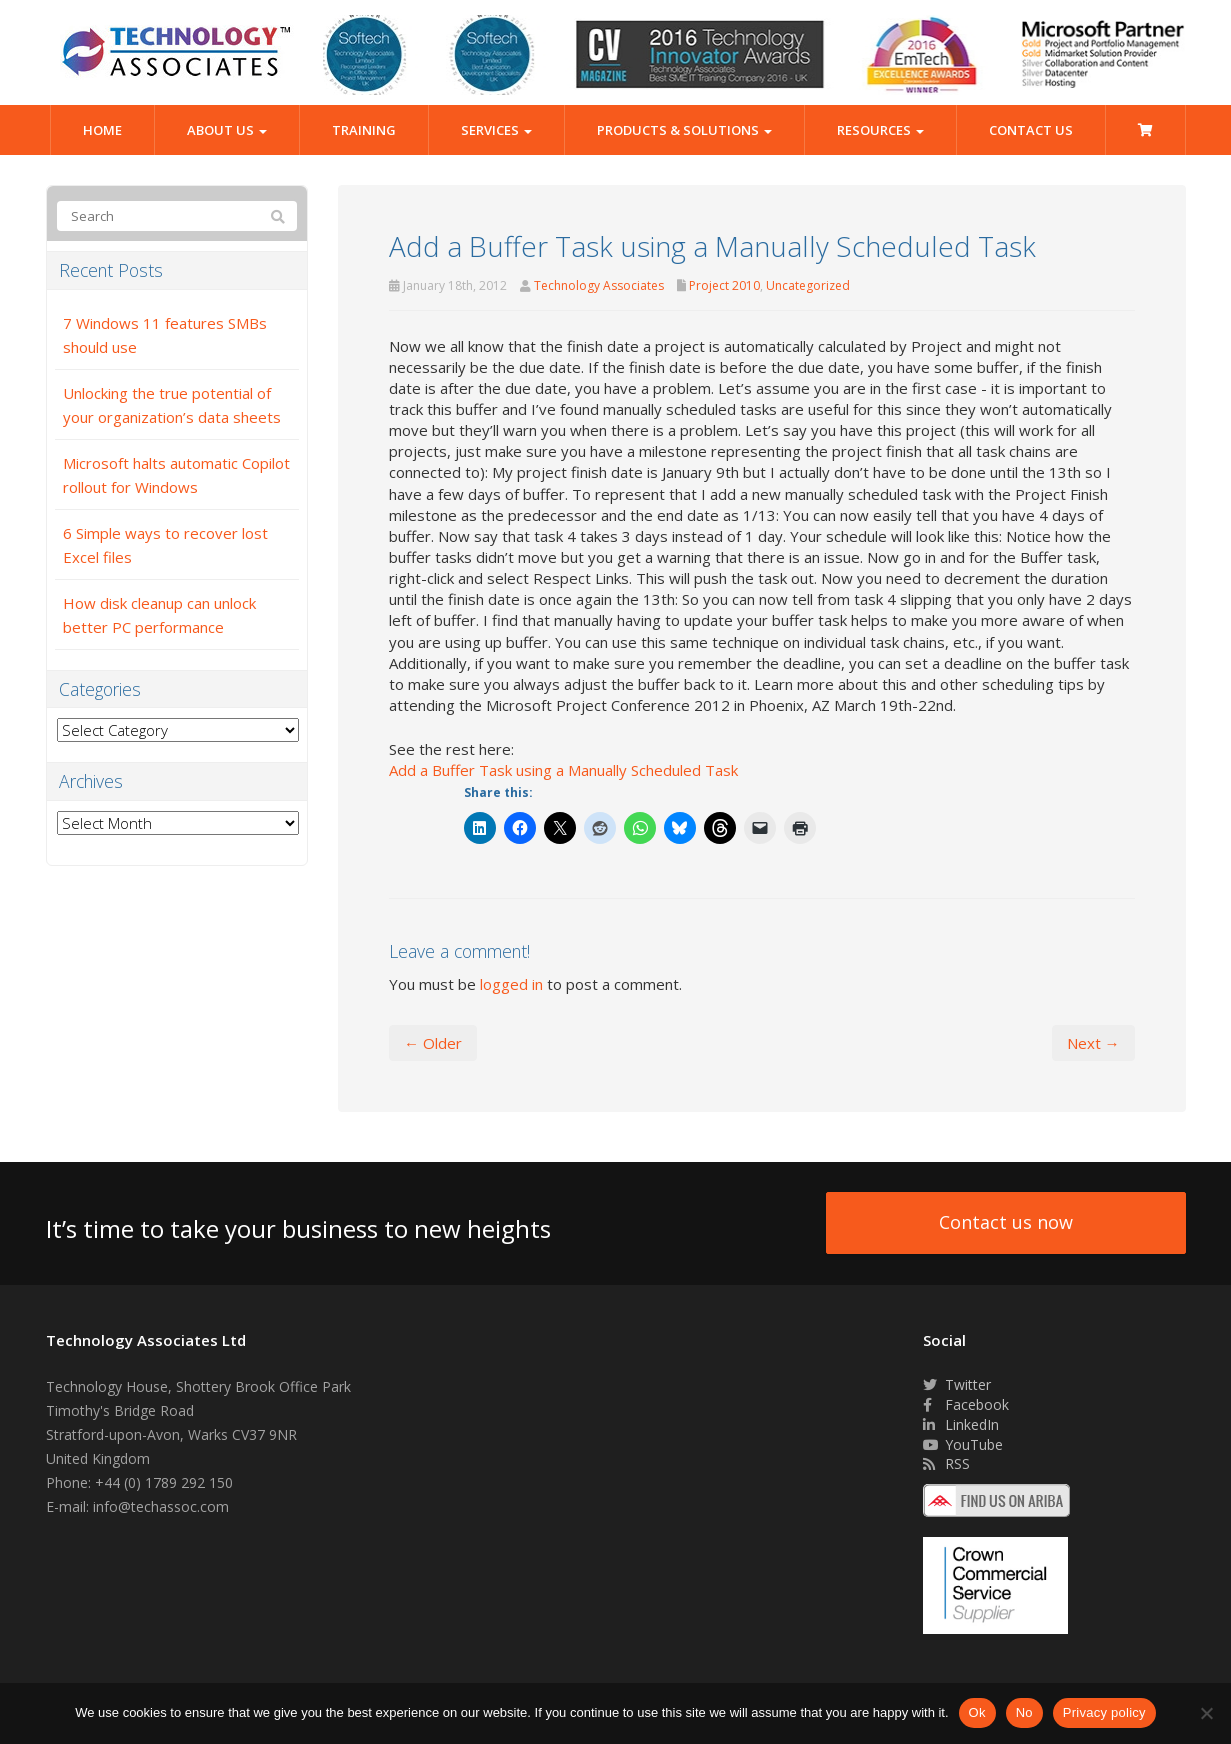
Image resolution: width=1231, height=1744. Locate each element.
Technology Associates (599, 285)
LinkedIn (961, 1424)
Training (364, 130)
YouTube (963, 1444)
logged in (511, 984)
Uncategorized (808, 285)
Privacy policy (1104, 1712)
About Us (227, 130)
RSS (946, 1463)
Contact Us (1031, 130)
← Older (433, 1043)
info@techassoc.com (161, 1506)
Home (102, 130)
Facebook (966, 1404)
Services (496, 130)
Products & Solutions (684, 130)
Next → (1093, 1043)
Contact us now (1006, 1222)
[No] (1206, 1713)
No (1024, 1712)
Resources (880, 130)
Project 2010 (724, 285)
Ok (977, 1712)
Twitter (957, 1384)
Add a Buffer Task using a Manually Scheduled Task (563, 770)
